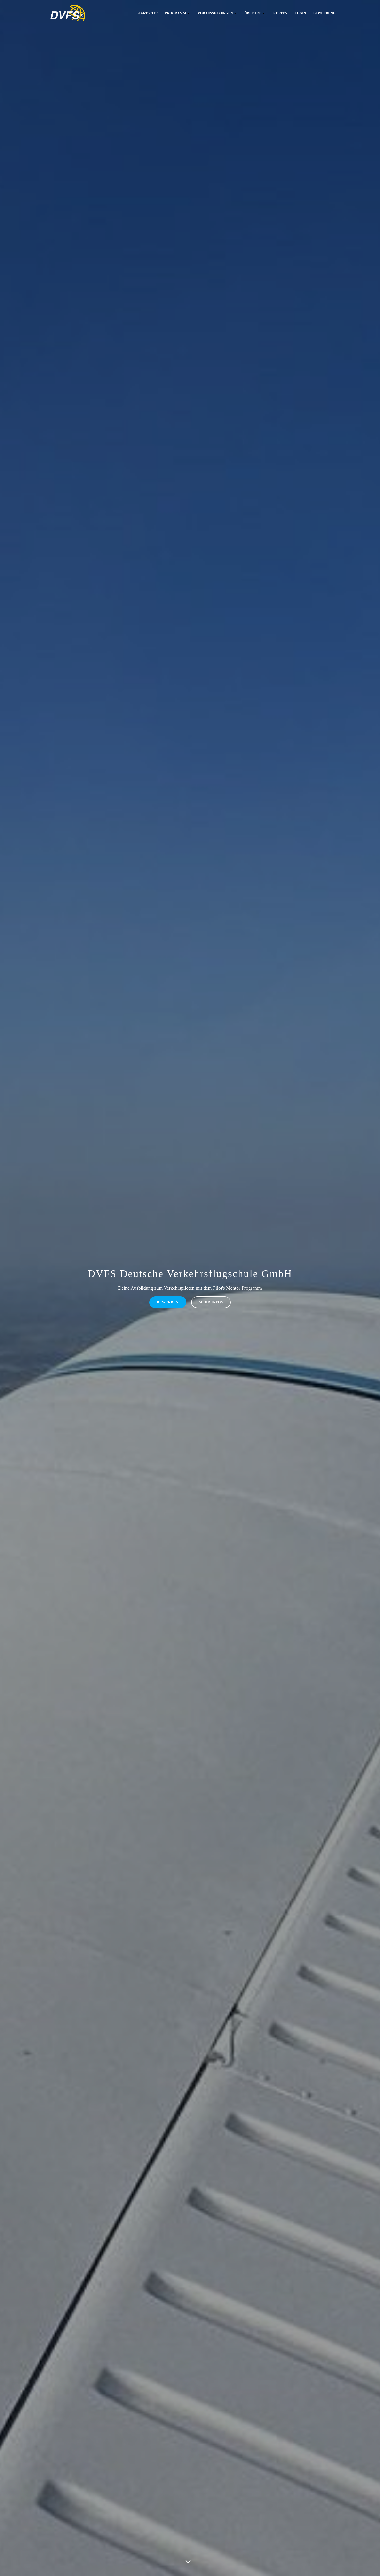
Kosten (280, 13)
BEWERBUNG (324, 13)
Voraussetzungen (217, 13)
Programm (177, 13)
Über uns (255, 13)
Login (300, 13)
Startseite (147, 13)
